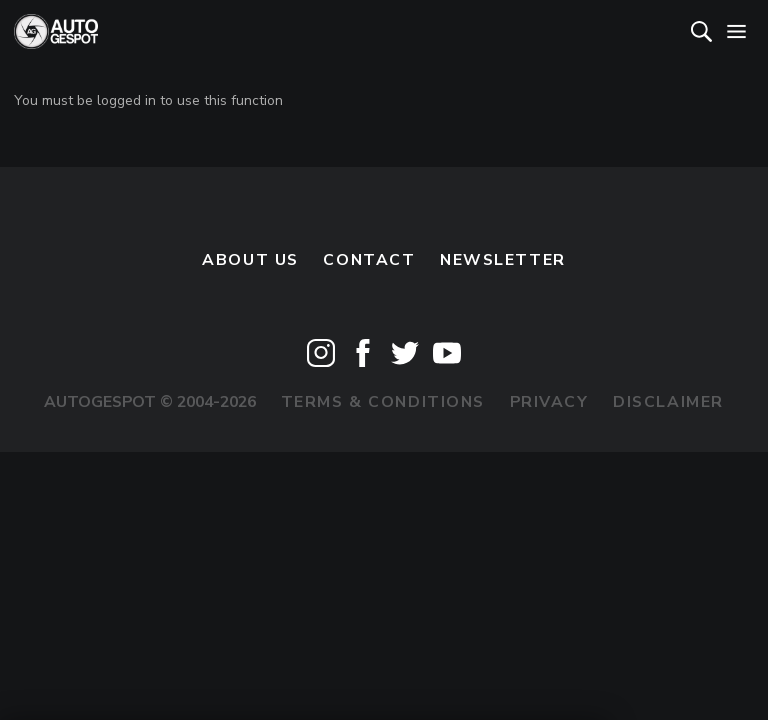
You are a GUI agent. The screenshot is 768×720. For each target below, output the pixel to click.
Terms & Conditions (383, 402)
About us (250, 260)
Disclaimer (668, 402)
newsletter (503, 260)
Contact (369, 260)
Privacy (549, 402)
